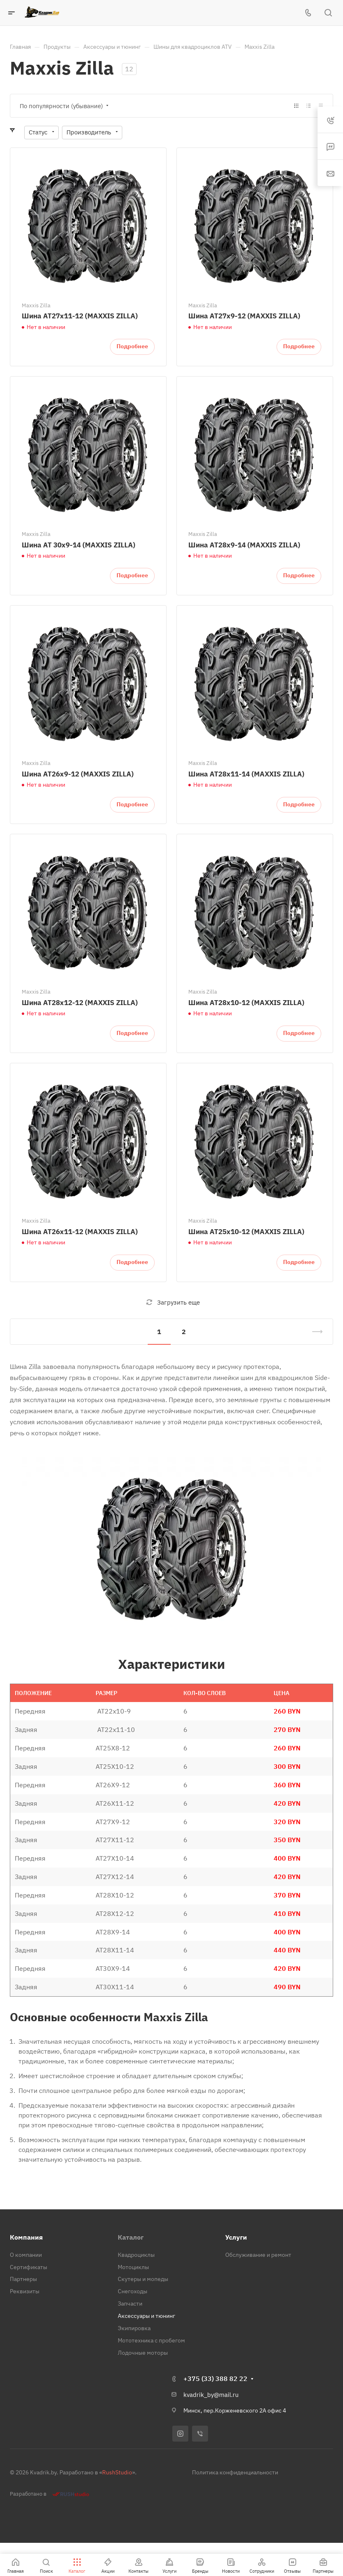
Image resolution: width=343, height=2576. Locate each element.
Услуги (236, 2237)
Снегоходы (132, 2291)
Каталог (131, 2237)
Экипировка (134, 2328)
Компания (26, 2237)
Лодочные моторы (143, 2352)
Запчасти (130, 2303)
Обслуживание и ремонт (258, 2254)
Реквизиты (24, 2291)
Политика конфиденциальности (235, 2472)
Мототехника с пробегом (151, 2340)
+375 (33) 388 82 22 (215, 2378)
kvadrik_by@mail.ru (211, 2395)
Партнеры (23, 2279)
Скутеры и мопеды (143, 2279)
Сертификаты (28, 2267)
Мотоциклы (133, 2267)
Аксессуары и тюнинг (146, 2316)
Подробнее (132, 346)
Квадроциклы (136, 2254)
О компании (26, 2254)
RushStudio (117, 2472)
